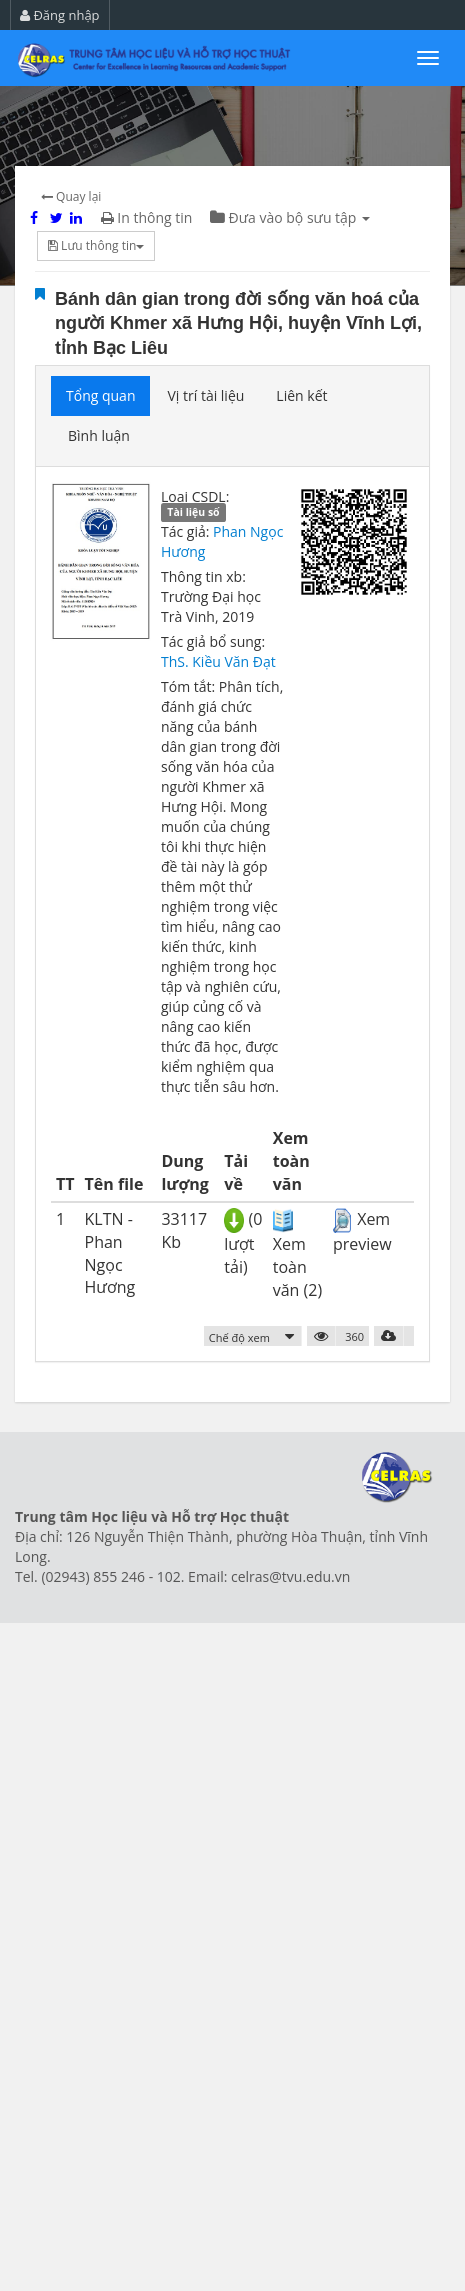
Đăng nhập (60, 15)
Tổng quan (100, 395)
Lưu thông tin (96, 245)
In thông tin (147, 217)
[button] (253, 1336)
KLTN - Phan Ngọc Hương (110, 1253)
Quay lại (71, 196)
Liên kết (301, 395)
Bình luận (99, 435)
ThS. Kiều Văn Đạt (218, 661)
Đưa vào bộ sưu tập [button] (290, 217)
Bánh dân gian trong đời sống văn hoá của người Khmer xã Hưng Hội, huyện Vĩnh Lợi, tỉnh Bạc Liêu (238, 323)
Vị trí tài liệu (205, 395)
